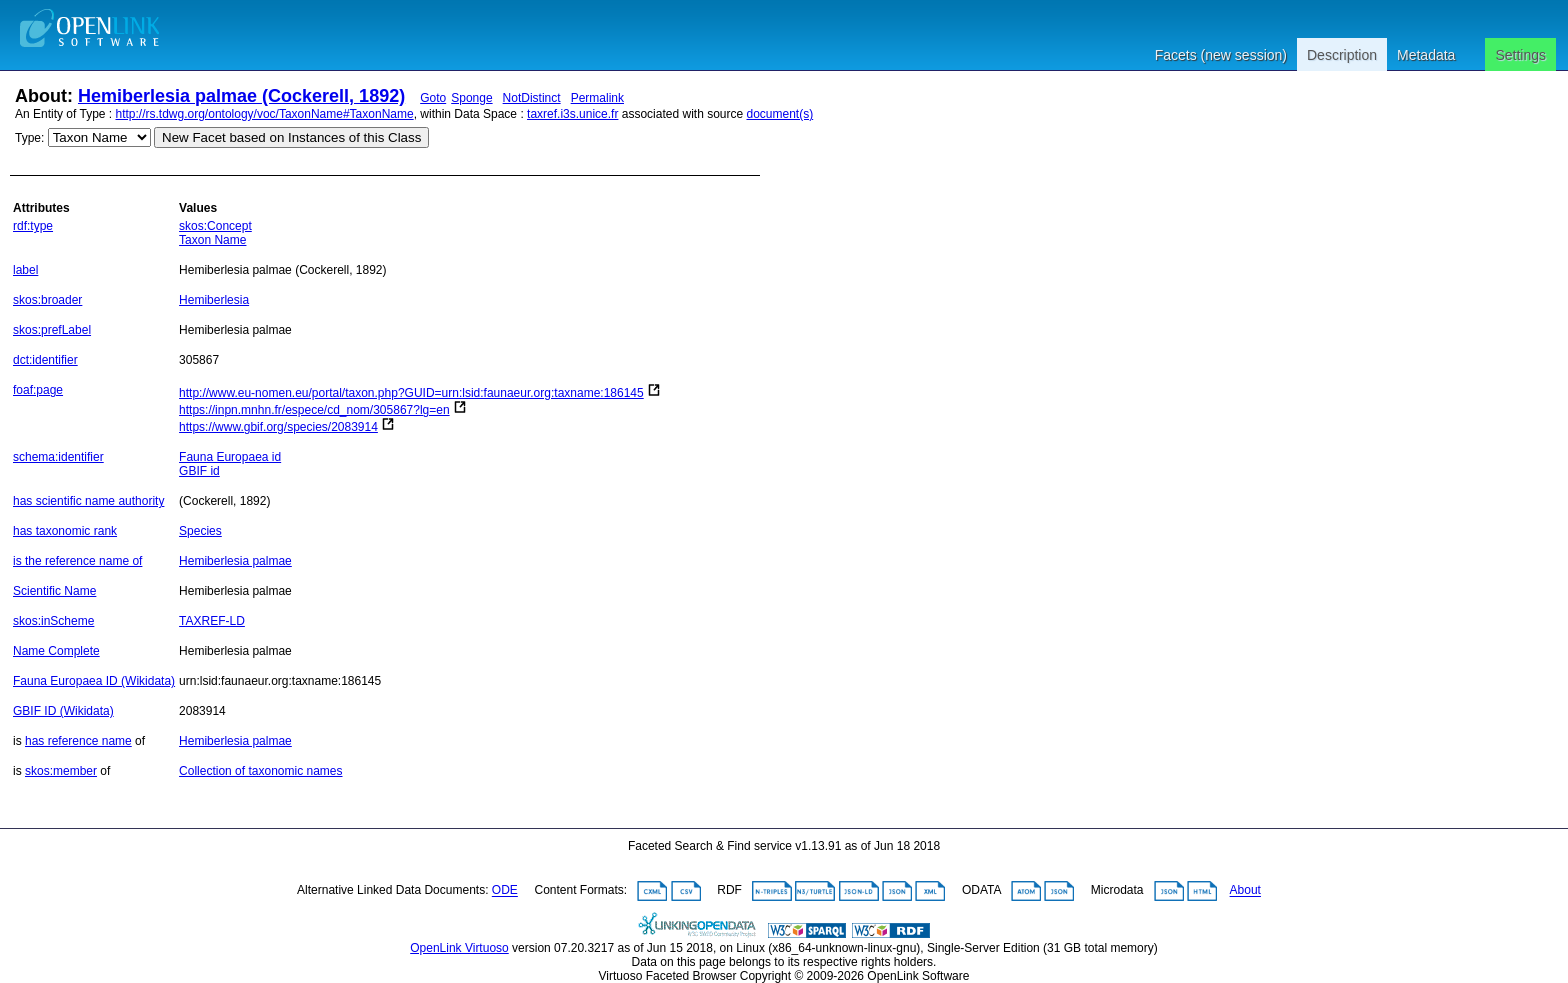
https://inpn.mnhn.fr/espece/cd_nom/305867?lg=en (314, 410)
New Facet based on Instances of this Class (291, 137)
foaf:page (38, 390)
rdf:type (33, 226)
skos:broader (47, 300)
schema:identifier (58, 457)
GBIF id (199, 471)
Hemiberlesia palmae (235, 561)
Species (200, 531)
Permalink (597, 98)
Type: (29, 138)
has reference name (78, 741)
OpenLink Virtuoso (459, 948)
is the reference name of (77, 561)
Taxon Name (212, 240)
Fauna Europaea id (230, 457)
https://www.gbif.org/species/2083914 (278, 427)
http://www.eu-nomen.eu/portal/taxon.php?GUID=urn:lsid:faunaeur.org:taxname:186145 (411, 393)
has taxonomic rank (65, 531)
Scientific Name (54, 591)
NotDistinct (532, 98)
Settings (1520, 55)
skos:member (61, 771)
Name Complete (56, 651)
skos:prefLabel (52, 330)
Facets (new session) (1221, 55)
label (25, 270)
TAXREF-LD (212, 621)
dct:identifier (45, 360)
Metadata (1426, 55)
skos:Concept (215, 226)
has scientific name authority (88, 501)
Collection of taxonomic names (260, 771)
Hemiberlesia (214, 300)
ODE (505, 891)
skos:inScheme (53, 621)
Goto (433, 98)
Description (1342, 55)
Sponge (471, 98)
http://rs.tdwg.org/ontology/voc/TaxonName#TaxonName (265, 114)
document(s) (779, 114)
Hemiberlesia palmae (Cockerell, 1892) (241, 96)
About (1245, 891)
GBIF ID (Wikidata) (63, 711)
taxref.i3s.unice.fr (572, 114)
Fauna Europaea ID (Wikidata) (94, 681)
